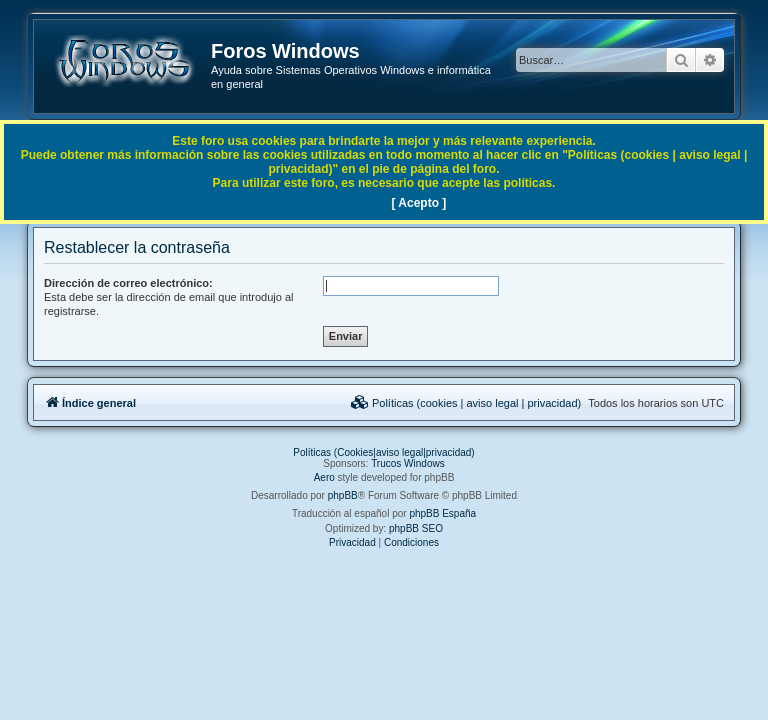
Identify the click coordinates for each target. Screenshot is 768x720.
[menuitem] (466, 403)
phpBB (343, 495)
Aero (324, 477)
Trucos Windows (408, 463)
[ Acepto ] (418, 203)
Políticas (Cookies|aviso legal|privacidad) (383, 452)
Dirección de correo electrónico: (128, 283)
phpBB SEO (416, 528)
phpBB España (442, 513)
